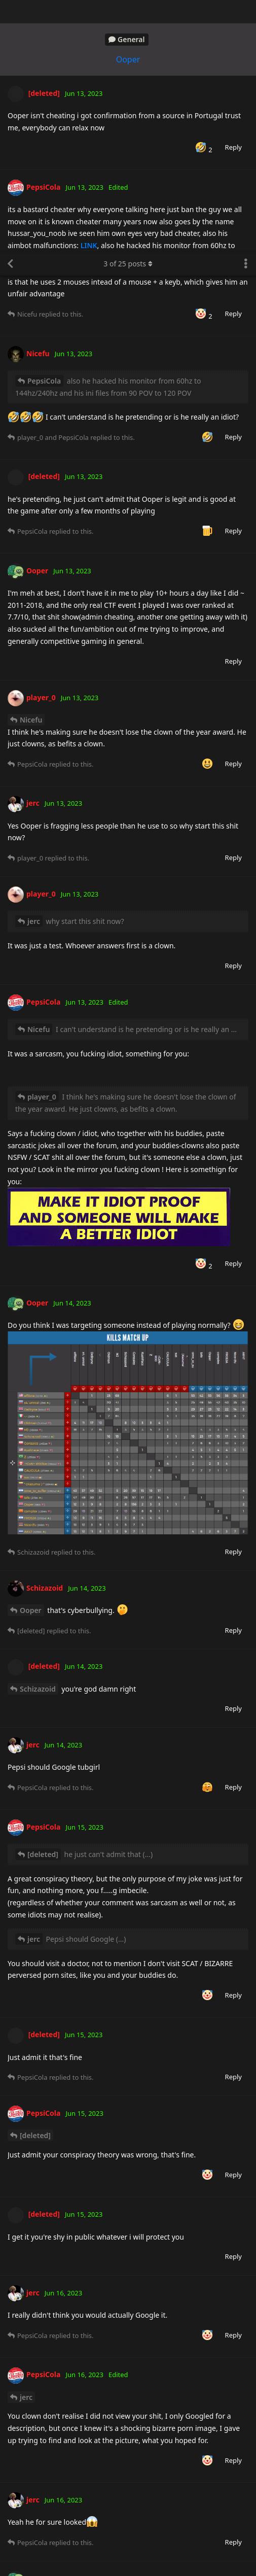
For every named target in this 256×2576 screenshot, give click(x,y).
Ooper (31, 1358)
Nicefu (31, 467)
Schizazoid (38, 1436)
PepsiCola (44, 128)
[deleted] (42, 1602)
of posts (127, 11)
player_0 (41, 844)
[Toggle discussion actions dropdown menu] (246, 11)
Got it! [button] (205, 2554)
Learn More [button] (126, 2560)
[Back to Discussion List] (10, 11)
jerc (33, 669)
